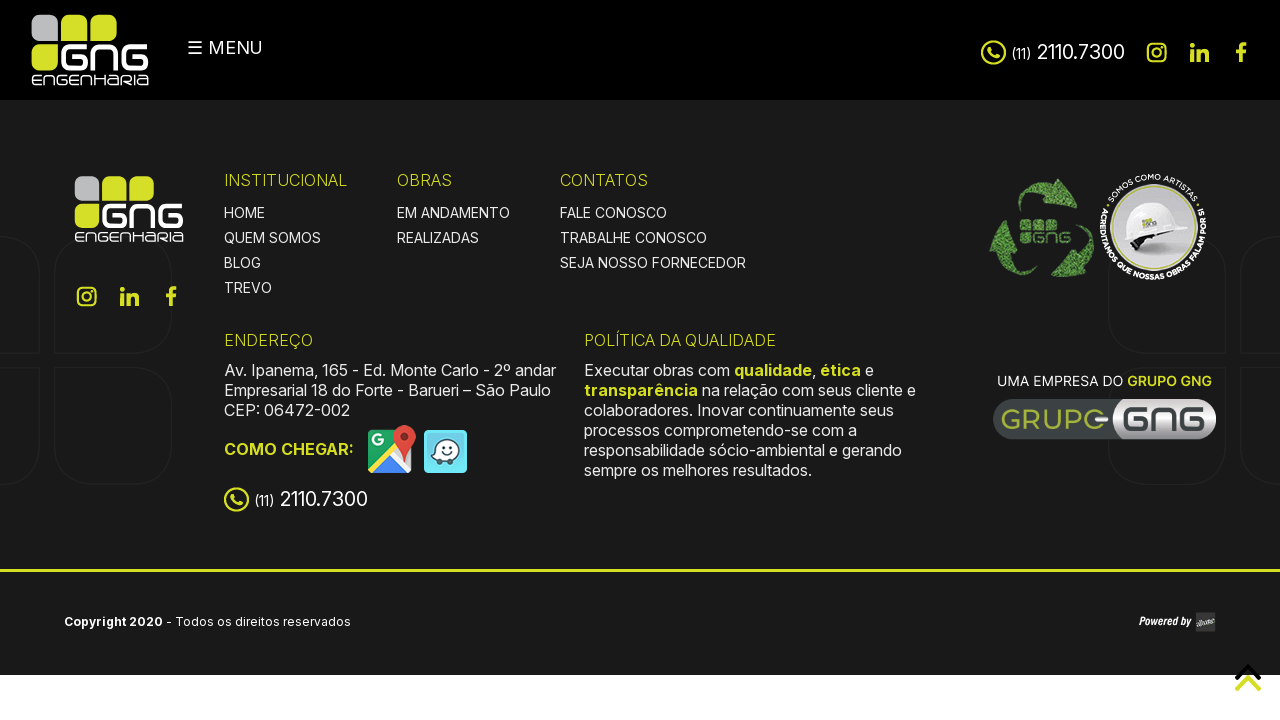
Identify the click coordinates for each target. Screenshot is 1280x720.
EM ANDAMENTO (453, 212)
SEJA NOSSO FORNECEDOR (653, 262)
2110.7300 (1068, 52)
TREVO (248, 287)
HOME (244, 212)
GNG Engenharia (90, 50)
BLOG (242, 262)
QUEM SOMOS (272, 237)
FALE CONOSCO (613, 212)
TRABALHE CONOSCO (633, 237)
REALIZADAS (438, 237)
